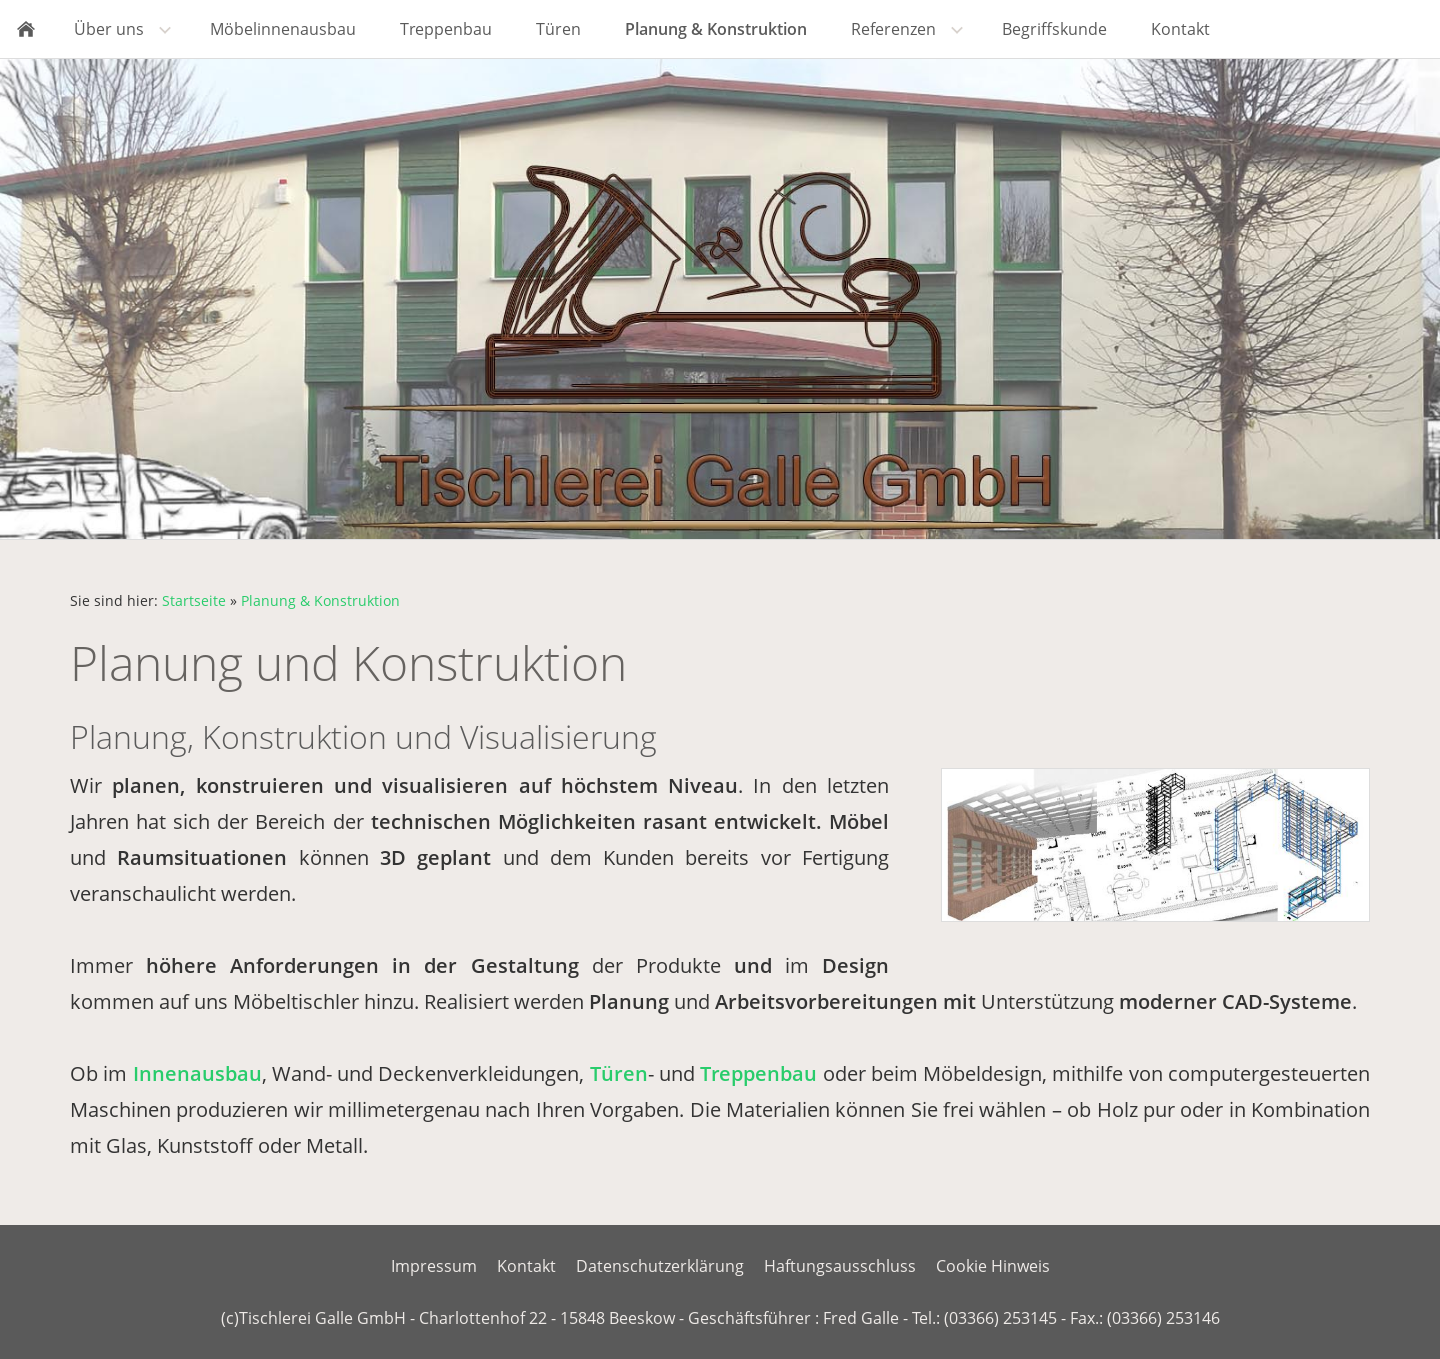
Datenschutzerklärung (660, 1266)
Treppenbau (758, 1073)
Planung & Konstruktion (320, 600)
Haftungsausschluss (840, 1266)
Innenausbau (197, 1073)
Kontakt (526, 1266)
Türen (619, 1073)
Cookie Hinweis (993, 1266)
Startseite (194, 600)
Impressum (434, 1266)
